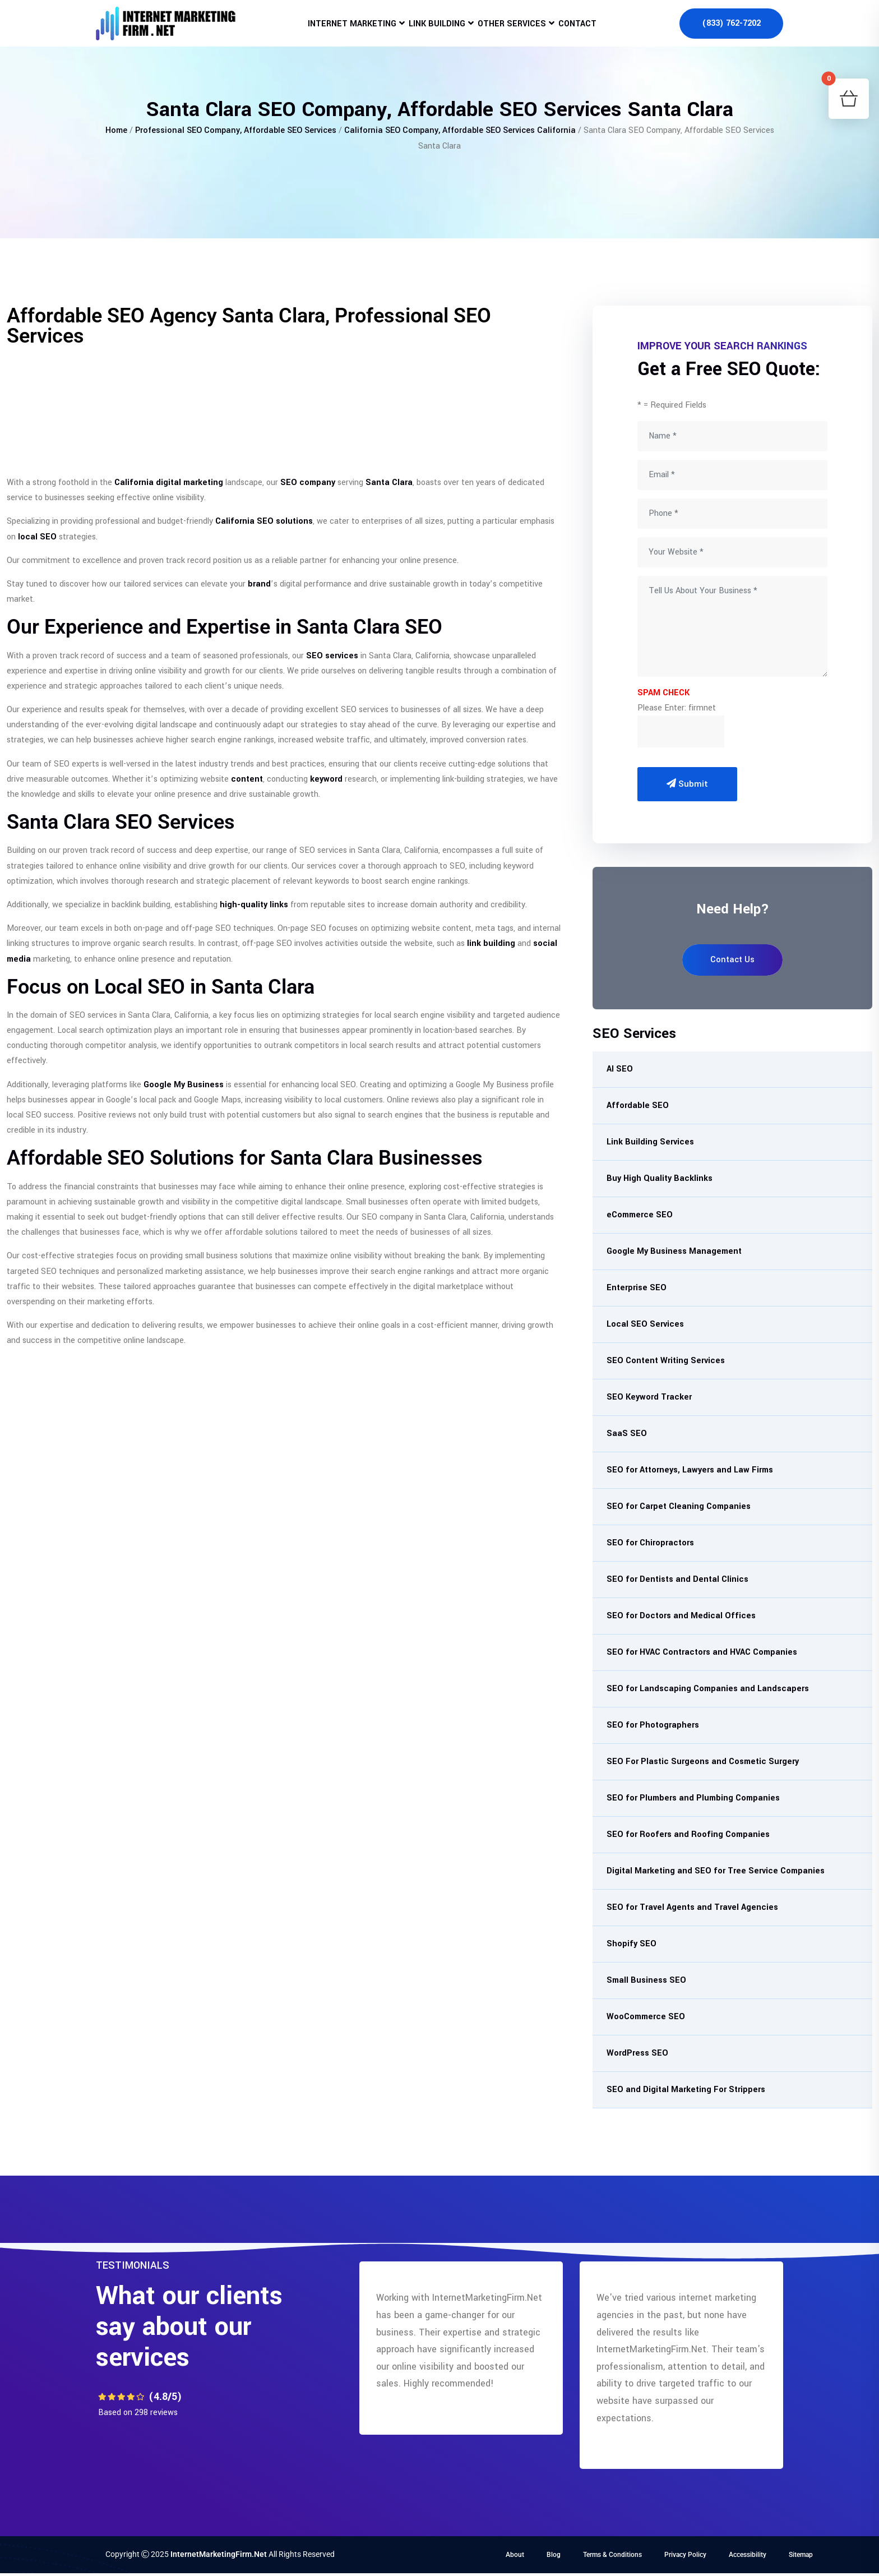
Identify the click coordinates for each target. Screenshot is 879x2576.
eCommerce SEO (640, 1215)
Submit (687, 784)
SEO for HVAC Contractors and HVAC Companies (702, 1652)
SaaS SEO (627, 1433)
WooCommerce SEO (646, 2017)
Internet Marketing (337, 30)
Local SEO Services (645, 1324)
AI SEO (620, 1069)
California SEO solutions (264, 521)
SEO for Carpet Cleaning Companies (679, 1506)
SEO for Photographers (653, 1725)
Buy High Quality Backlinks (660, 1178)
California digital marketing (168, 482)
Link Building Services (650, 1142)
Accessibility (747, 2555)
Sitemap (801, 2555)
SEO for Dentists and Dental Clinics (677, 1579)
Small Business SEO (646, 1980)
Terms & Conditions (612, 2555)
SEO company (307, 482)
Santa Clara (389, 482)
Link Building (432, 30)
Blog (554, 2555)
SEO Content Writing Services (666, 1361)
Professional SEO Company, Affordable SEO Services (235, 130)
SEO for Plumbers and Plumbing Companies (693, 1798)
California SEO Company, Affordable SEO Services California (460, 130)
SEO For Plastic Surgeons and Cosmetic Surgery (703, 1761)
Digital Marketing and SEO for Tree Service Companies (716, 1871)
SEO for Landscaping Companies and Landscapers (708, 1689)
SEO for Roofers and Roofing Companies (688, 1834)
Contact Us (732, 960)
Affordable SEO (638, 1105)
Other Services (516, 30)
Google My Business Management (674, 1251)
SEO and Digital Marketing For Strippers (686, 2089)
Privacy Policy (685, 2555)
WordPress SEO (637, 2053)
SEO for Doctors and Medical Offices (681, 1616)
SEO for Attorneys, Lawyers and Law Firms (690, 1470)
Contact (591, 30)
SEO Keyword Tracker (649, 1397)
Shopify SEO (631, 1944)
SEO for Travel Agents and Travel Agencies (692, 1907)
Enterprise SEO (637, 1288)
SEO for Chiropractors (650, 1543)
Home (116, 130)
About (515, 2555)
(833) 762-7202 (731, 30)
